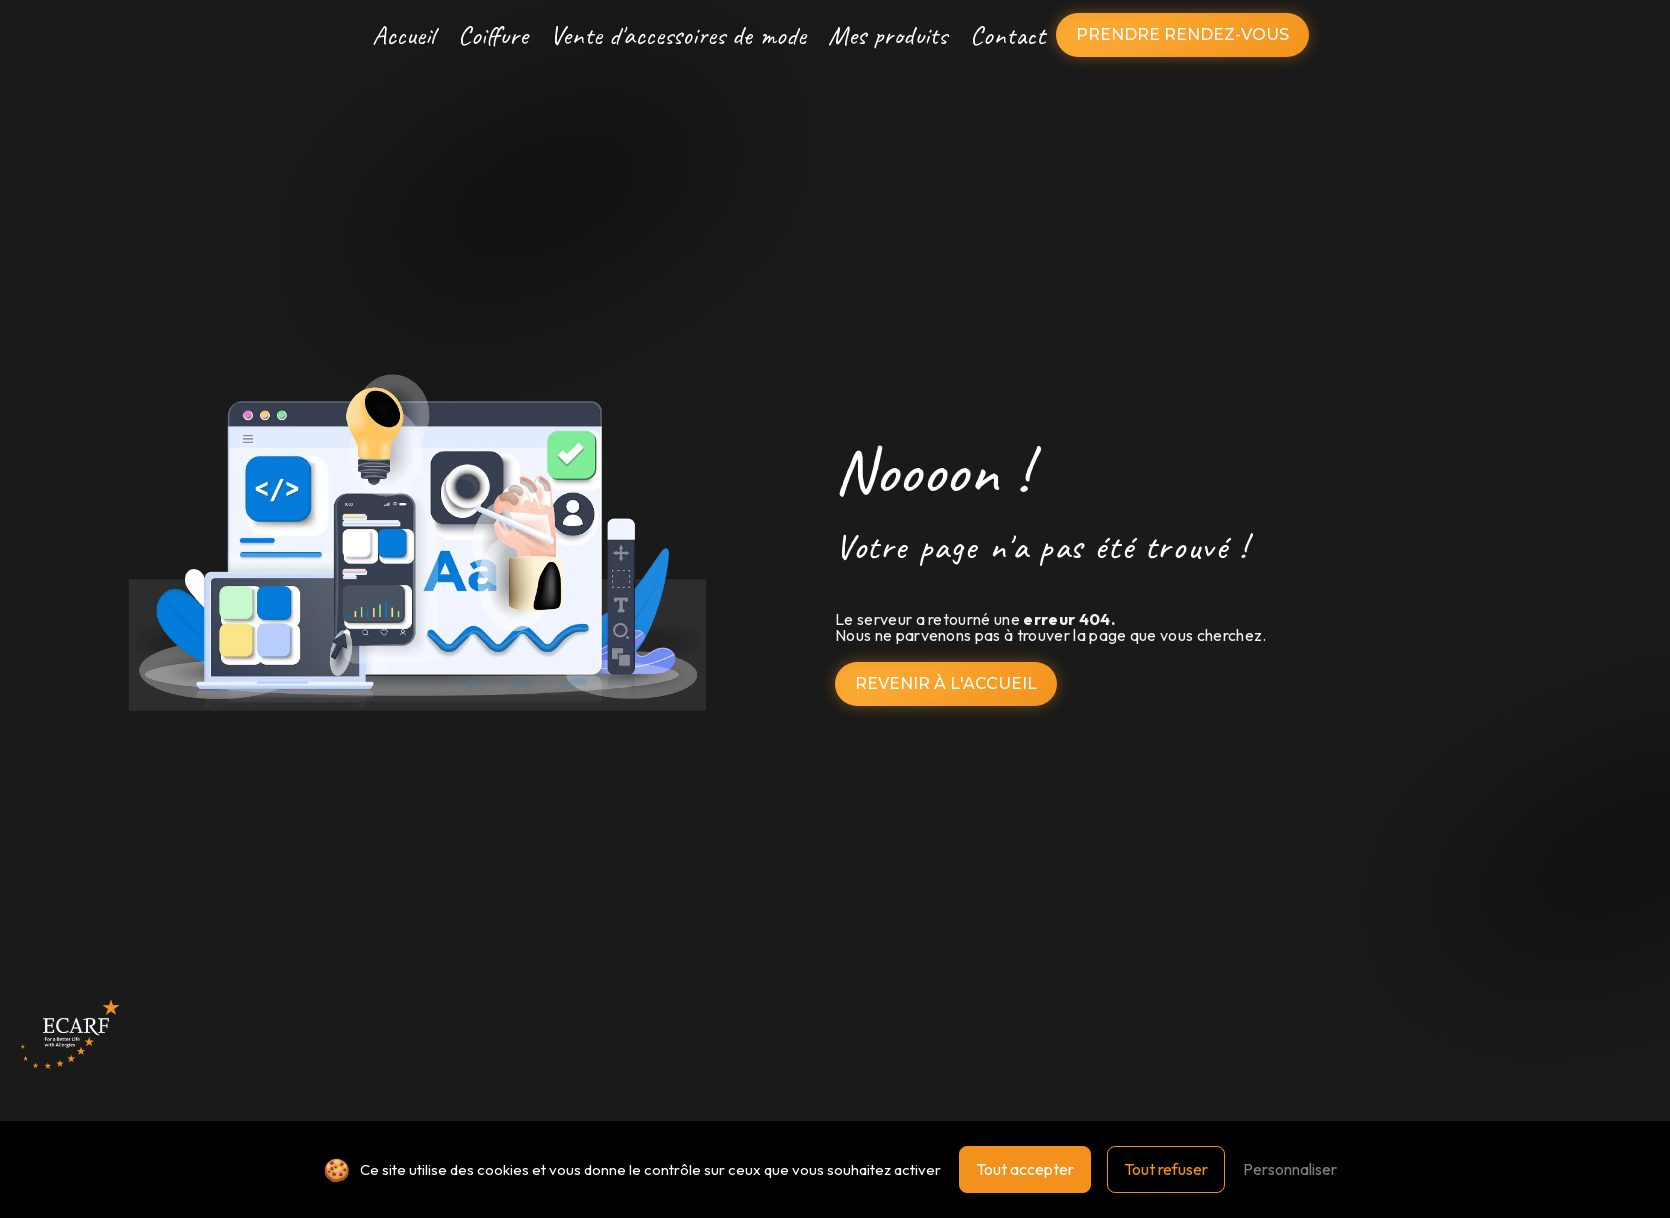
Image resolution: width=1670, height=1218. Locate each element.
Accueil (403, 35)
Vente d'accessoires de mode (678, 35)
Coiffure (493, 35)
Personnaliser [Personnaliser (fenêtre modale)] (1290, 1169)
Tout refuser (1166, 1169)
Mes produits (887, 35)
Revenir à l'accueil (946, 683)
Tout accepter (1025, 1169)
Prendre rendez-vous (1182, 34)
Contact (1007, 35)
